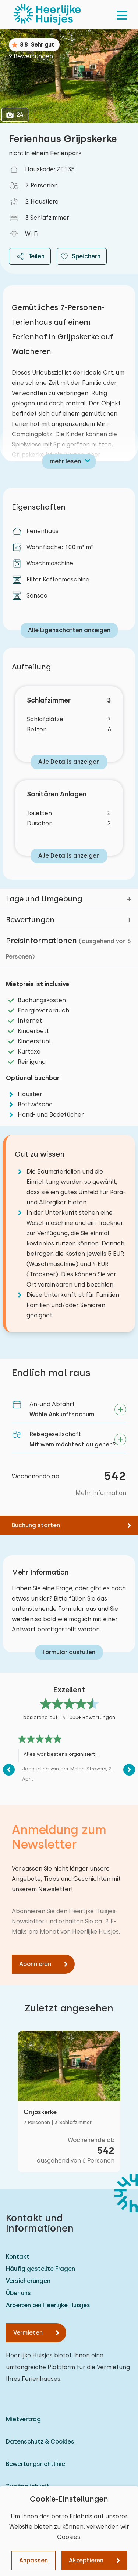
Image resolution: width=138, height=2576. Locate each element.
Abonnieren (35, 1963)
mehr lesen (65, 461)
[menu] (122, 14)
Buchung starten (36, 1525)
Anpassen (33, 2560)
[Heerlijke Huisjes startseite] (47, 14)
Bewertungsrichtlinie (35, 2463)
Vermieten (28, 2332)
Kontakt (17, 2256)
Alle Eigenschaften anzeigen (69, 630)
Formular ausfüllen (69, 1652)
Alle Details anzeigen (69, 761)
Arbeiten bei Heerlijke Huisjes (48, 2305)
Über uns (18, 2292)
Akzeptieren (86, 2560)
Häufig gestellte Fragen (40, 2268)
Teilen (30, 256)
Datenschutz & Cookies (40, 2441)
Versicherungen (28, 2280)
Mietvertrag (23, 2419)
